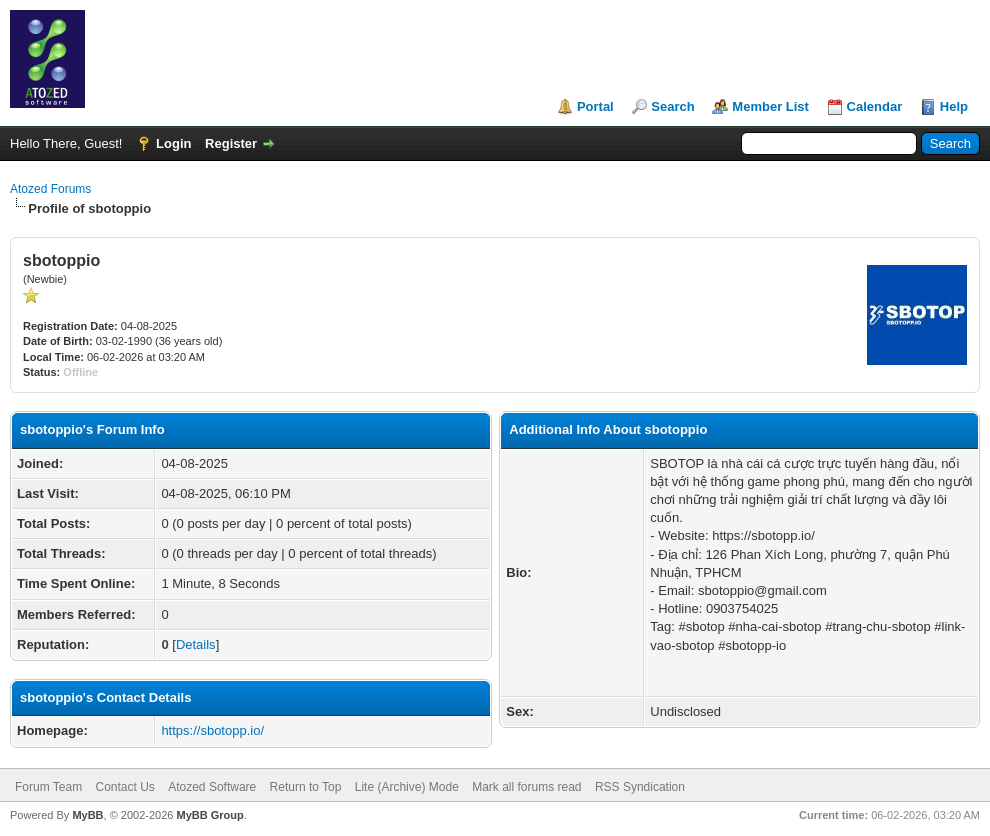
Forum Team (48, 787)
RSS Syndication (640, 787)
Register (231, 143)
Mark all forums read (526, 787)
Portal (595, 106)
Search (672, 106)
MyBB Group (209, 815)
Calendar (875, 106)
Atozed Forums (50, 189)
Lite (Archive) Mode (407, 787)
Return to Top (306, 787)
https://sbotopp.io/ (212, 730)
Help (954, 106)
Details (196, 644)
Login (173, 143)
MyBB (87, 815)
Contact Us (124, 787)
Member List (770, 106)
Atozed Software (212, 787)
